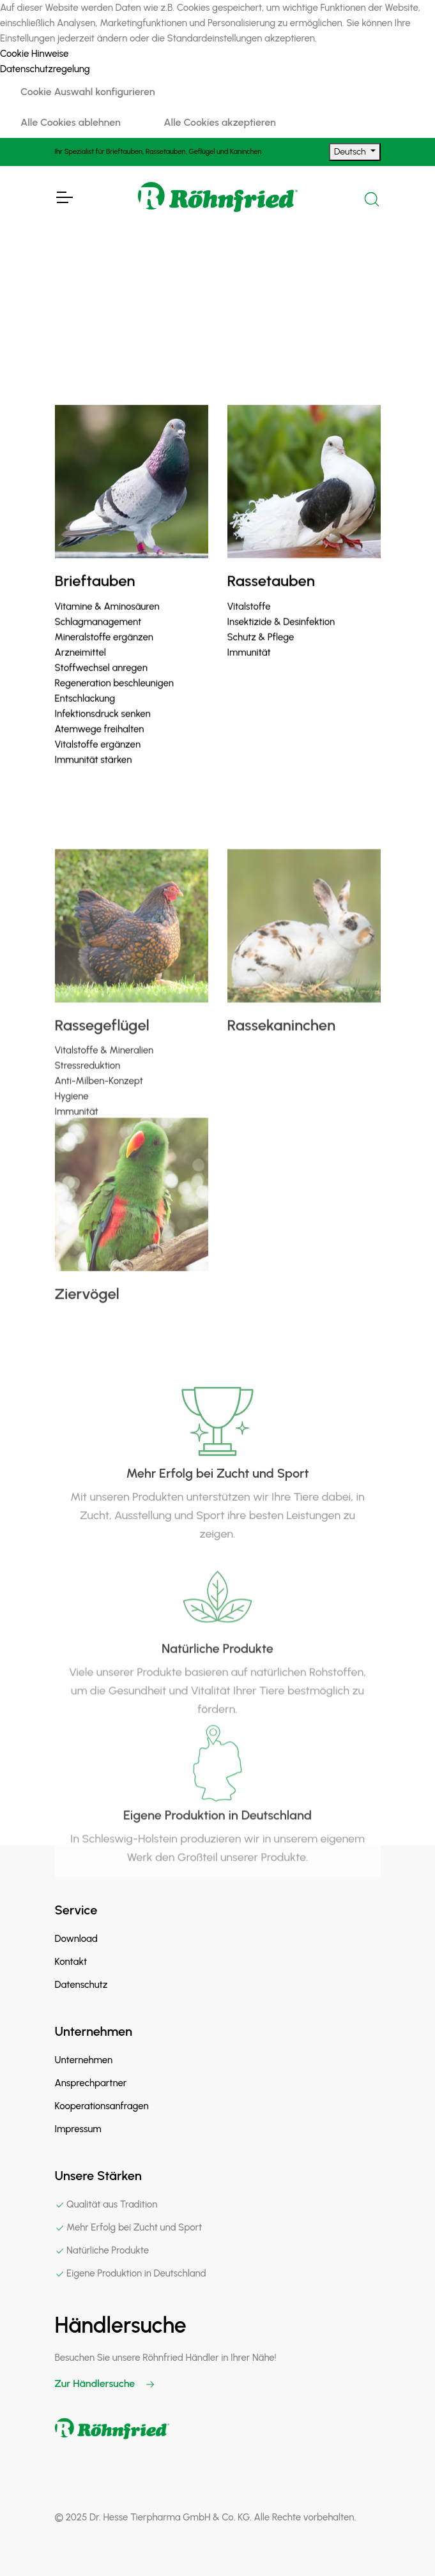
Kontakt (71, 1961)
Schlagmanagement (98, 639)
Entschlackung (85, 716)
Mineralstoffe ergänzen (104, 654)
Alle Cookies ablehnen (70, 122)
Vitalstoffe (249, 624)
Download (76, 1938)
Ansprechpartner (91, 2083)
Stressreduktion (88, 1122)
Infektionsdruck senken (103, 731)
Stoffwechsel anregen (101, 685)
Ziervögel (87, 1335)
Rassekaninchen (281, 1082)
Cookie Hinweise (34, 53)
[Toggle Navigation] (64, 197)
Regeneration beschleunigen (114, 700)
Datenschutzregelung (45, 69)
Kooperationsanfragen (102, 2106)
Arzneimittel (80, 670)
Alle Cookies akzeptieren (219, 122)
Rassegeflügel (102, 1082)
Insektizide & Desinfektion (281, 639)
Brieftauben (95, 598)
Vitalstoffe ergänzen (98, 762)
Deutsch (351, 151)
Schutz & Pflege (260, 654)
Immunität (249, 670)
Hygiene (72, 1153)
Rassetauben (271, 598)
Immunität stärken (93, 777)
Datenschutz (81, 1984)
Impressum (78, 2129)
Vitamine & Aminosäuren (107, 624)
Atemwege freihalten (99, 746)
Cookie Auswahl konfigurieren (87, 92)
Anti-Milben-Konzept (99, 1138)
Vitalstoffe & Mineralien (104, 1107)
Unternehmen (84, 2060)
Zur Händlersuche (105, 2383)
